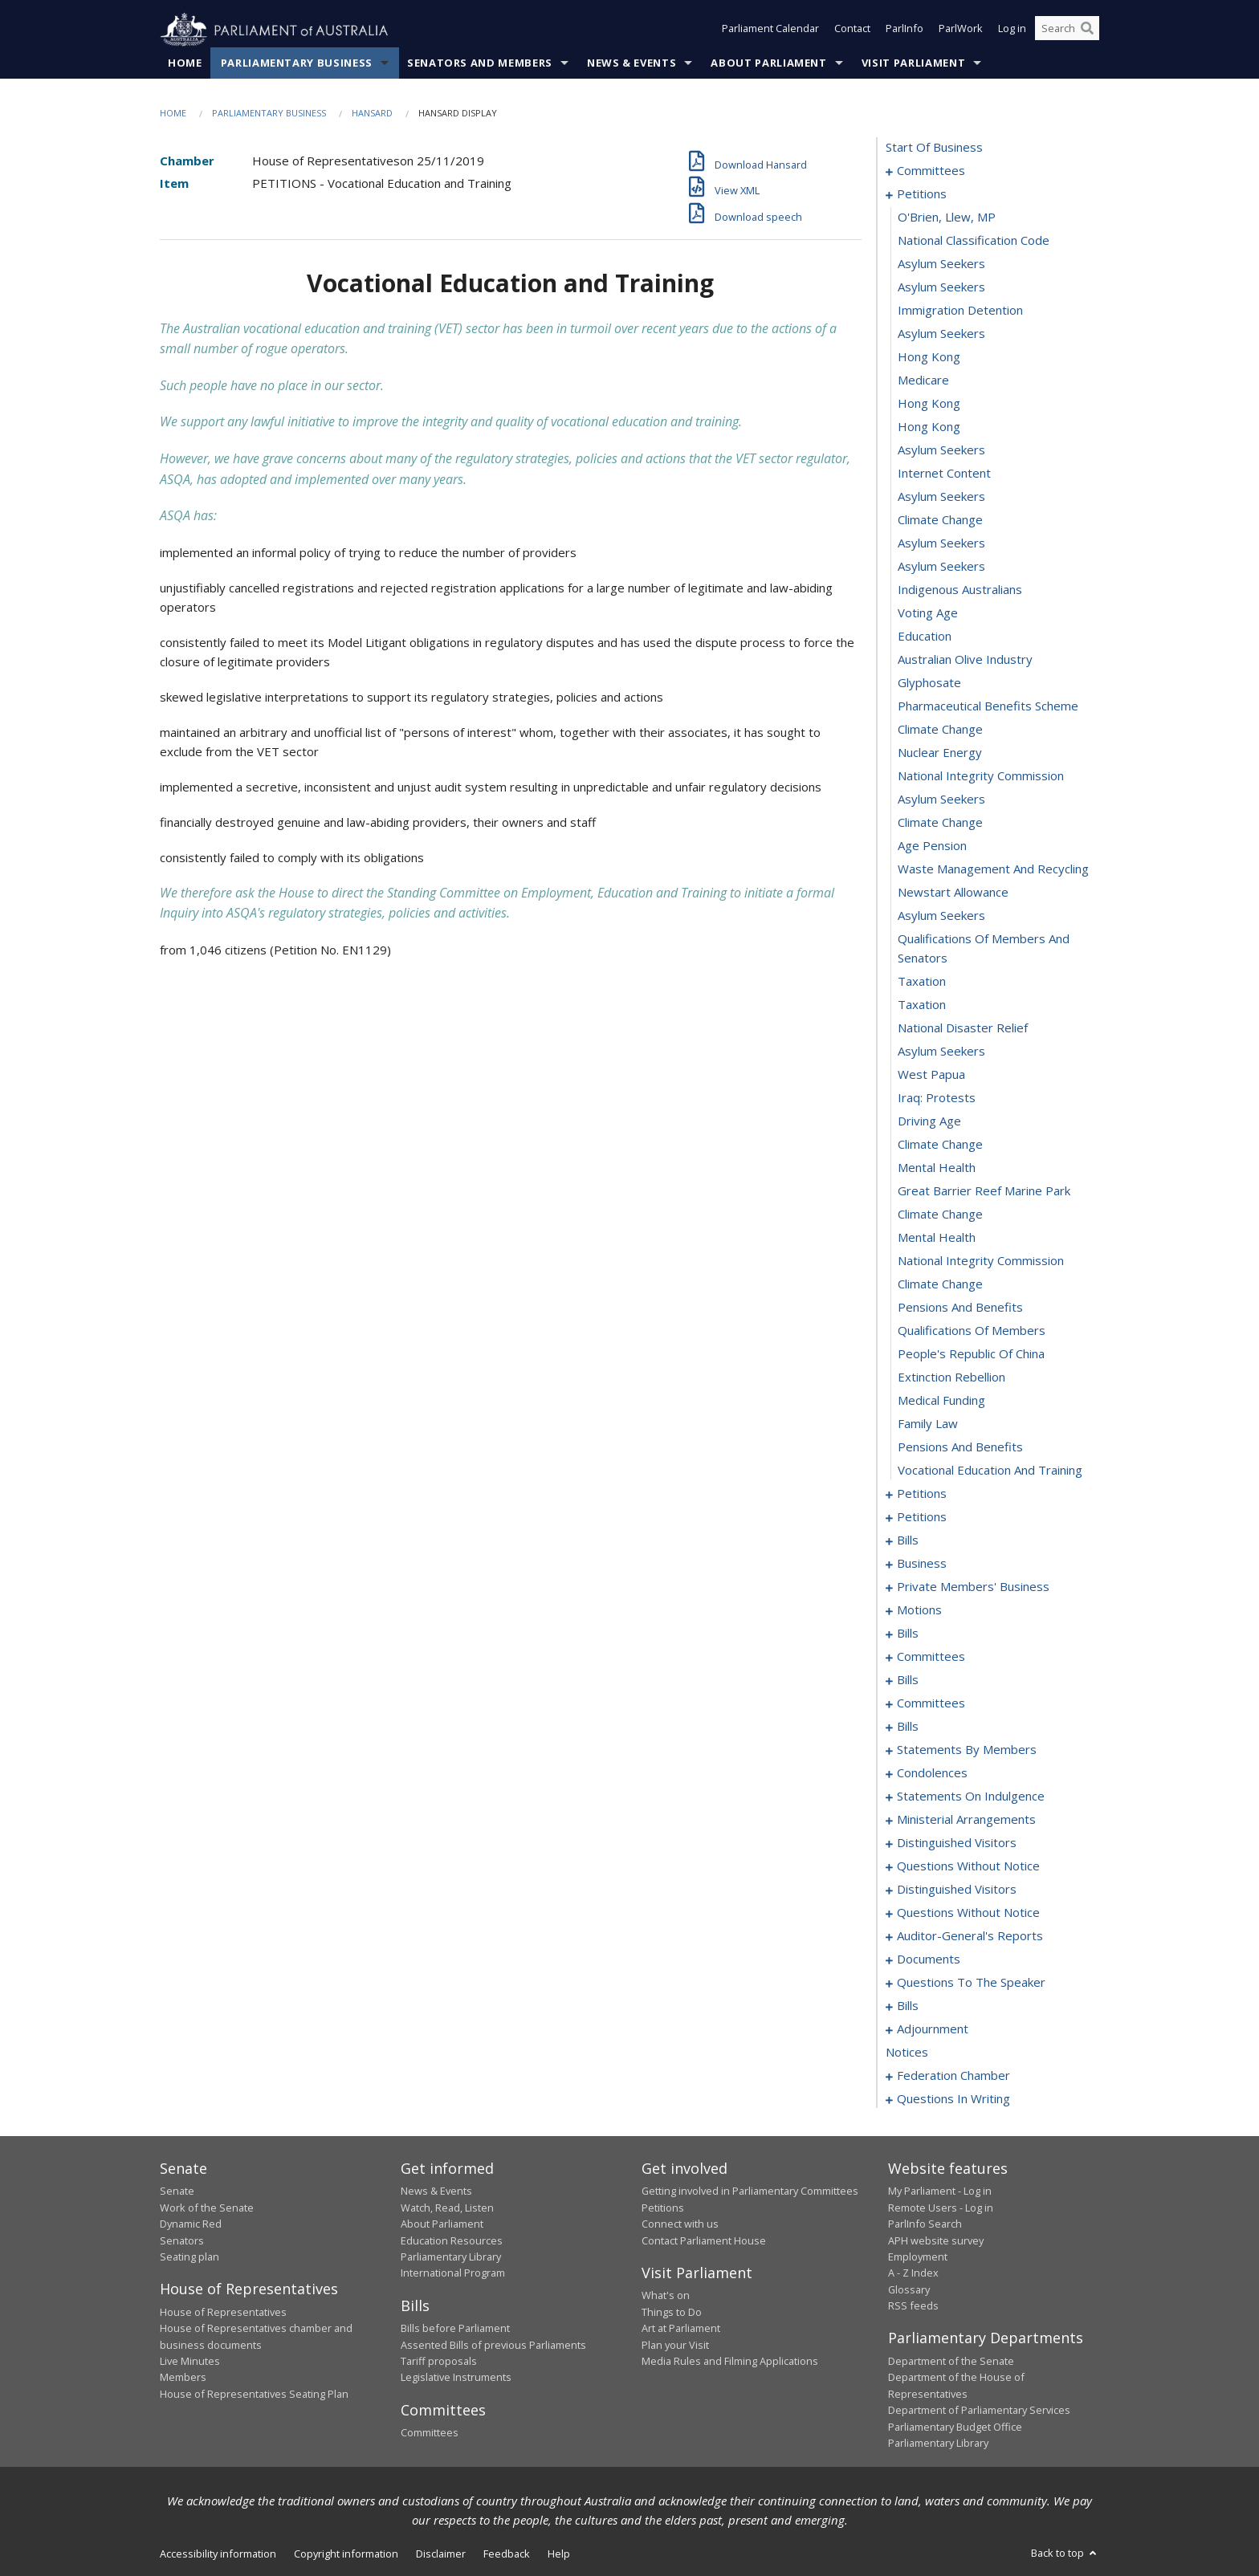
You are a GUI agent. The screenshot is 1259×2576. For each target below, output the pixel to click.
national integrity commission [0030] (981, 776)
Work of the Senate (207, 2207)
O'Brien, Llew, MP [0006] (947, 218)
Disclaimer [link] (441, 2554)
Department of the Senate (951, 2361)
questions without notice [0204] (968, 1866)
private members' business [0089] (973, 1587)
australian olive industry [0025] (965, 660)
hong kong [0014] (929, 404)
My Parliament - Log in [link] (940, 2191)
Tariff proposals (439, 2361)
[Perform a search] (1087, 30)
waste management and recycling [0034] (993, 869)
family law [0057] (928, 1424)
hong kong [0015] (929, 427)
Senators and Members (479, 63)
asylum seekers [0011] (941, 334)
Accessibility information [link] (218, 2554)
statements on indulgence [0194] (971, 1797)
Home (185, 63)
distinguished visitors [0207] (957, 1890)
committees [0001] (931, 171)
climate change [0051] (940, 1284)
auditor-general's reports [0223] (970, 1936)
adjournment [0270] (932, 2029)
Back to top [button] (1065, 2553)
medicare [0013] (923, 380)
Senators (182, 2240)
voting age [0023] (928, 613)
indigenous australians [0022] (960, 590)
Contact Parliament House (704, 2240)
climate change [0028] (940, 730)
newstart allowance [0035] (953, 893)
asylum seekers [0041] (941, 1052)
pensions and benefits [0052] (960, 1308)
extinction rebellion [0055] (951, 1377)
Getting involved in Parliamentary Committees (750, 2191)
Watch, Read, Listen (447, 2207)
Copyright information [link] (346, 2554)
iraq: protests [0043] (937, 1098)
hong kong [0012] (929, 357)
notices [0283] (907, 2053)
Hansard (372, 114)
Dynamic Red (191, 2224)
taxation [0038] (922, 982)
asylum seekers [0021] (941, 567)
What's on (666, 2296)
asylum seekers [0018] (941, 497)
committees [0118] (931, 1657)
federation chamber (953, 2076)
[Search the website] (1067, 30)
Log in (1012, 30)
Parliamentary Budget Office (955, 2426)
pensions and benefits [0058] (960, 1447)
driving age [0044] (929, 1121)
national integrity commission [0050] (981, 1261)
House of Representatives (223, 2312)
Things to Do (672, 2312)
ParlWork (961, 30)
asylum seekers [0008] (941, 264)
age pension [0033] (932, 846)
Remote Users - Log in (940, 2207)
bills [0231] (908, 2006)
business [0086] (922, 1564)
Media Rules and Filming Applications (730, 2361)
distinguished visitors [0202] (957, 1843)
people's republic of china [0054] (971, 1354)
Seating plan (189, 2257)
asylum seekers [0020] (941, 543)
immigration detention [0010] (960, 311)
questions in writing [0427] (953, 2099)
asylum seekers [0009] (941, 287)
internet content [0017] (944, 474)
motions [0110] (919, 1610)
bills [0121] (908, 1680)
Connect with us (680, 2224)
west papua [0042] (931, 1075)
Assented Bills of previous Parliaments (493, 2345)
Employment (917, 2257)
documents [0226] (928, 1959)
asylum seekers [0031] (941, 800)
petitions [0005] (922, 194)
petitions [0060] (922, 1494)
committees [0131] (931, 1703)
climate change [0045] (940, 1145)
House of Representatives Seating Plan (254, 2394)
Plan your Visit (675, 2345)
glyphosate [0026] (929, 683)
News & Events (631, 63)
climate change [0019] (940, 520)
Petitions (663, 2207)
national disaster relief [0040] (963, 1028)
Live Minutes (190, 2361)
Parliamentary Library (451, 2257)
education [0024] (924, 637)
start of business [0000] (934, 148)
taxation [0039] (922, 1005)
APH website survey (936, 2240)
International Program (453, 2273)
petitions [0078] (922, 1517)
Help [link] (559, 2554)
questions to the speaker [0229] (971, 1983)
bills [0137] (908, 1727)
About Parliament (768, 63)
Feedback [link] (506, 2554)
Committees (429, 2433)
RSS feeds (913, 2306)
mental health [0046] (937, 1168)
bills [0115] (908, 1634)
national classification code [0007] (973, 241)
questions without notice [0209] (968, 1913)
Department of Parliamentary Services (979, 2410)
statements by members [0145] (967, 1750)
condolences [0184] (932, 1773)
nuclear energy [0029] (940, 753)
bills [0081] (908, 1540)
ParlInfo (904, 30)
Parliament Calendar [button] (770, 30)
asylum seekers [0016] (941, 450)
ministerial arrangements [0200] (966, 1820)
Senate (177, 2191)
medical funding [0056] (941, 1401)
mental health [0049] (937, 1238)
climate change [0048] (940, 1215)
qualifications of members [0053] (971, 1331)
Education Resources (452, 2240)
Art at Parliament (681, 2329)
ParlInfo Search (925, 2224)
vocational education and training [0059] (990, 1471)
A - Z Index (913, 2273)
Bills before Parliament (455, 2329)
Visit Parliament (913, 63)
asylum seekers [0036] (941, 916)
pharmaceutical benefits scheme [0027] (988, 706)
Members (183, 2377)
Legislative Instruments (456, 2377)
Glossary (909, 2289)
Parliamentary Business (297, 63)
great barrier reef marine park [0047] (984, 1191)
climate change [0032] (940, 823)
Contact (852, 30)
